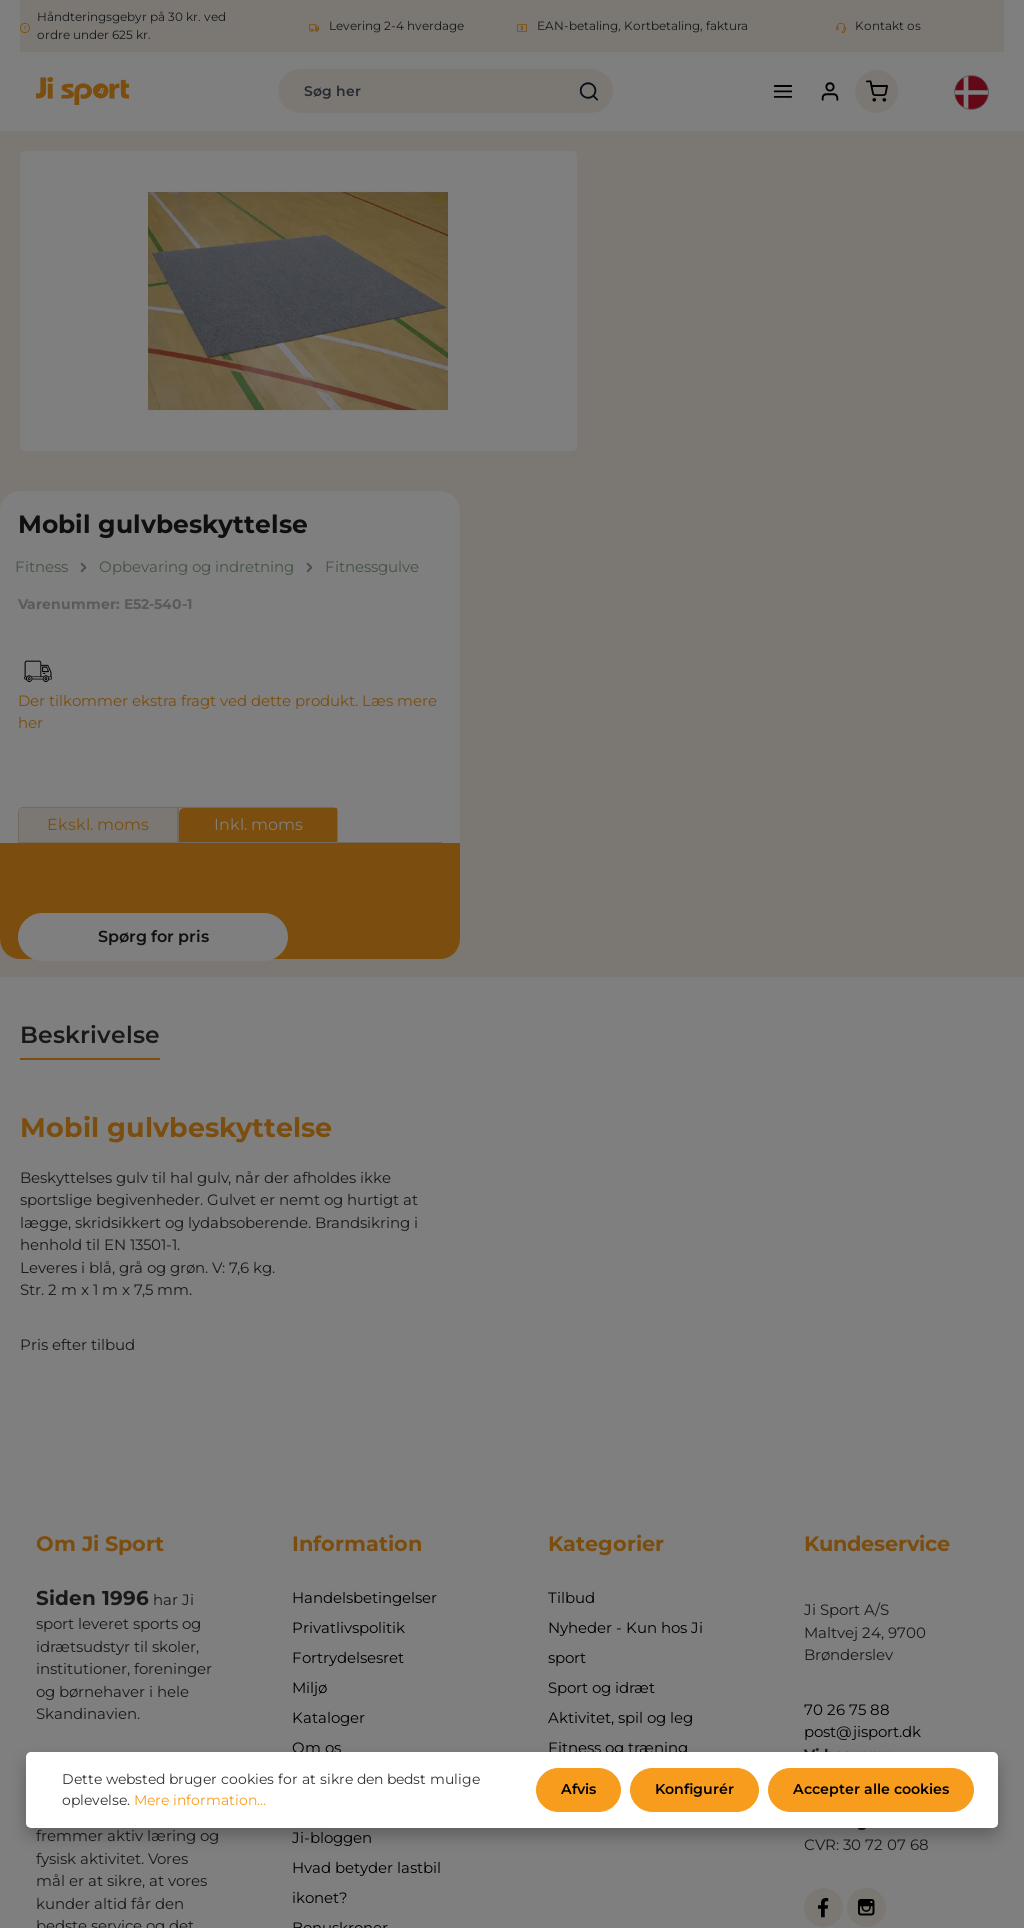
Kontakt (322, 1457)
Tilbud (571, 1277)
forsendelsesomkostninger (498, 1877)
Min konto (329, 1487)
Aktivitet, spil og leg (620, 1397)
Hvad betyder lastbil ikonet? (366, 1562)
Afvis (582, 1790)
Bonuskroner (340, 1607)
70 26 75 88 (847, 1388)
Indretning (588, 1487)
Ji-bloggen (332, 1517)
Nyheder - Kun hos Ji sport (625, 1322)
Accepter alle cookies (871, 1790)
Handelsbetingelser (364, 1277)
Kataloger (328, 1397)
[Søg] (581, 92)
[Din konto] (826, 92)
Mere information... (200, 1801)
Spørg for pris (744, 615)
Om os (316, 1427)
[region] (298, 302)
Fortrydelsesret (348, 1337)
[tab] (90, 715)
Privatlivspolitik (348, 1307)
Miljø (309, 1367)
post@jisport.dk (862, 1411)
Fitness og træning (618, 1427)
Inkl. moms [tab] (854, 504)
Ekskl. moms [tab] (694, 504)
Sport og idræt (601, 1367)
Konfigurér (696, 1790)
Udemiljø (582, 1457)
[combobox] (415, 92)
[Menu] (779, 92)
